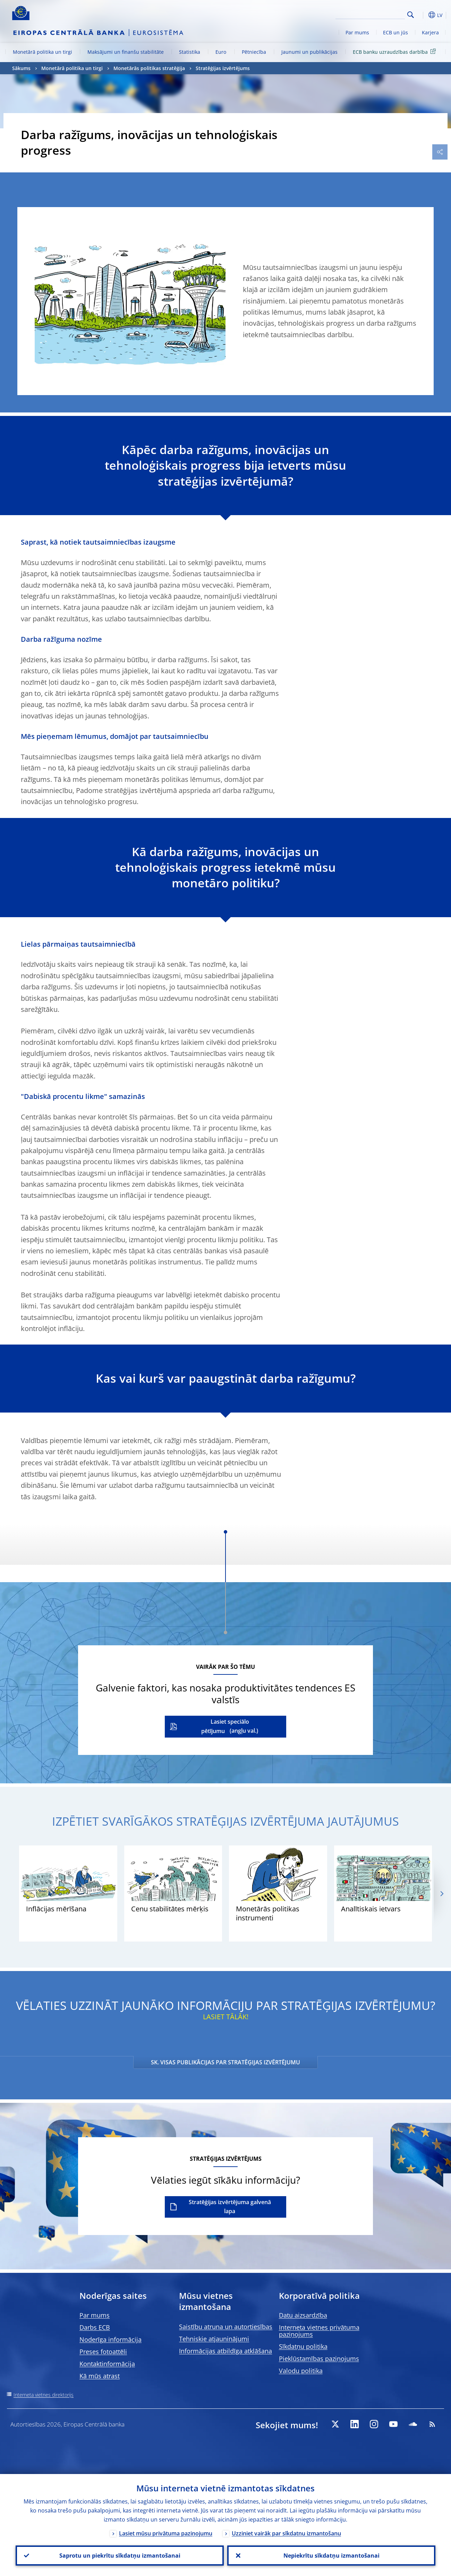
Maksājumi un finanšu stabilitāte (125, 52)
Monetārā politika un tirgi (42, 52)
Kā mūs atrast (99, 2376)
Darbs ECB (94, 2327)
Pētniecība (254, 52)
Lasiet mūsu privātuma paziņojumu (165, 2533)
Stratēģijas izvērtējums (223, 68)
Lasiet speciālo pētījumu (225, 1726)
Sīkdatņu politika (303, 2346)
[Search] (370, 14)
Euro (220, 52)
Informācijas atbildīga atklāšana (225, 2351)
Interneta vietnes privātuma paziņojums (319, 2330)
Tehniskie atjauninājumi (214, 2339)
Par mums (357, 32)
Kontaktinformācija (107, 2364)
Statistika (189, 52)
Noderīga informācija (110, 2339)
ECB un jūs (395, 32)
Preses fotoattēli (103, 2351)
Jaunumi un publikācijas (309, 52)
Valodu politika (301, 2370)
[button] (421, 15)
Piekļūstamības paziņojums (319, 2358)
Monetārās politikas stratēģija (149, 68)
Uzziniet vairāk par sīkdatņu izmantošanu (286, 2533)
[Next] (441, 1893)
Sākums (21, 68)
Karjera (430, 32)
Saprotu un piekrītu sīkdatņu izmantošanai (119, 2555)
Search (410, 15)
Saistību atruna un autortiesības (225, 2326)
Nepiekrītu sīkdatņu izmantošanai (331, 2555)
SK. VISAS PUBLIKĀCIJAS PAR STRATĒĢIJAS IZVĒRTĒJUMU (225, 2062)
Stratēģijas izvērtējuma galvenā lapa (230, 2206)
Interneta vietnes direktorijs (44, 2394)
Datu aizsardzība (303, 2315)
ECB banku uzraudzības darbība (395, 51)
